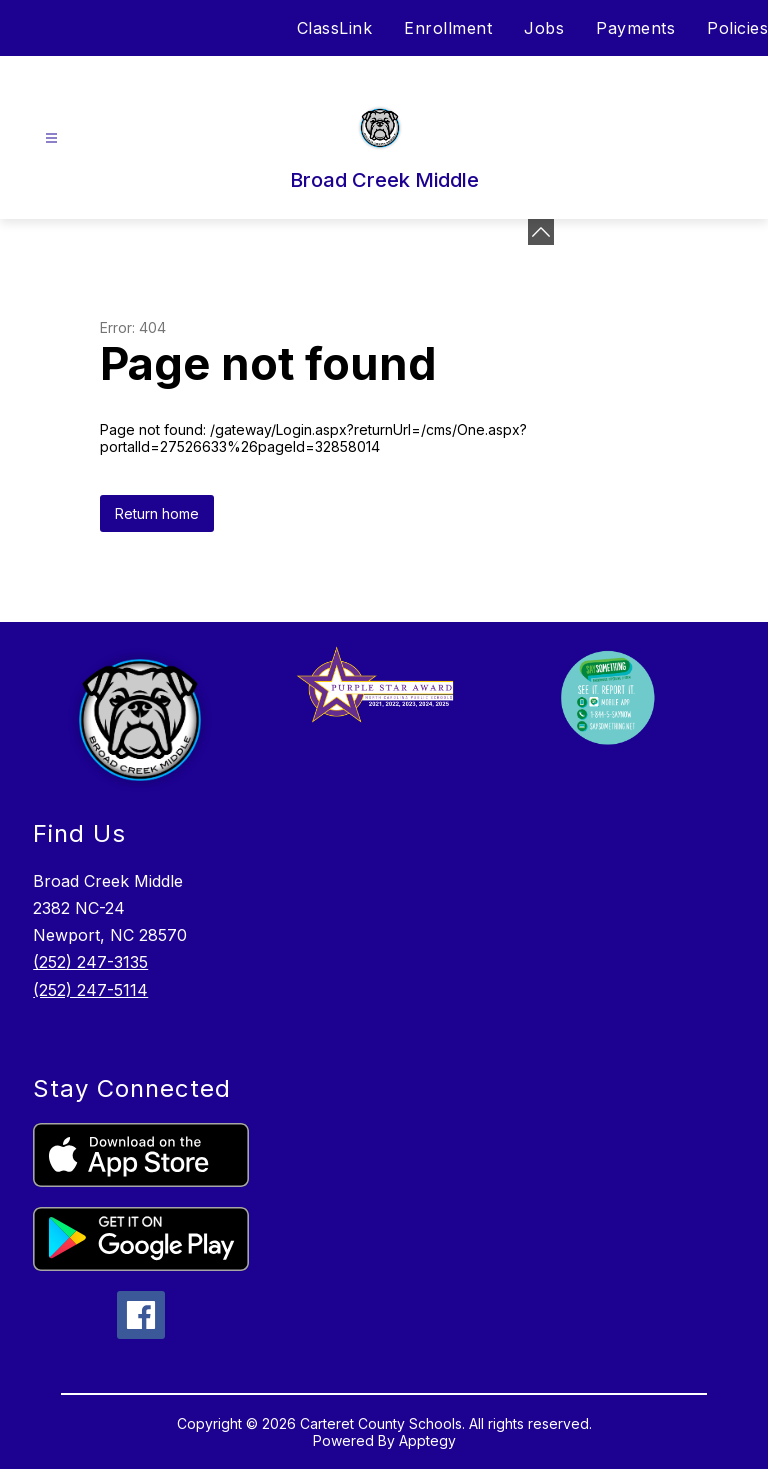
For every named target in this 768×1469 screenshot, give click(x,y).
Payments (635, 28)
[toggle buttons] (541, 232)
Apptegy (427, 1440)
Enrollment (448, 28)
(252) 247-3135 (90, 962)
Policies (737, 28)
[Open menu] (51, 138)
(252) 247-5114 (90, 990)
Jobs (544, 28)
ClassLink (335, 28)
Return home (157, 513)
